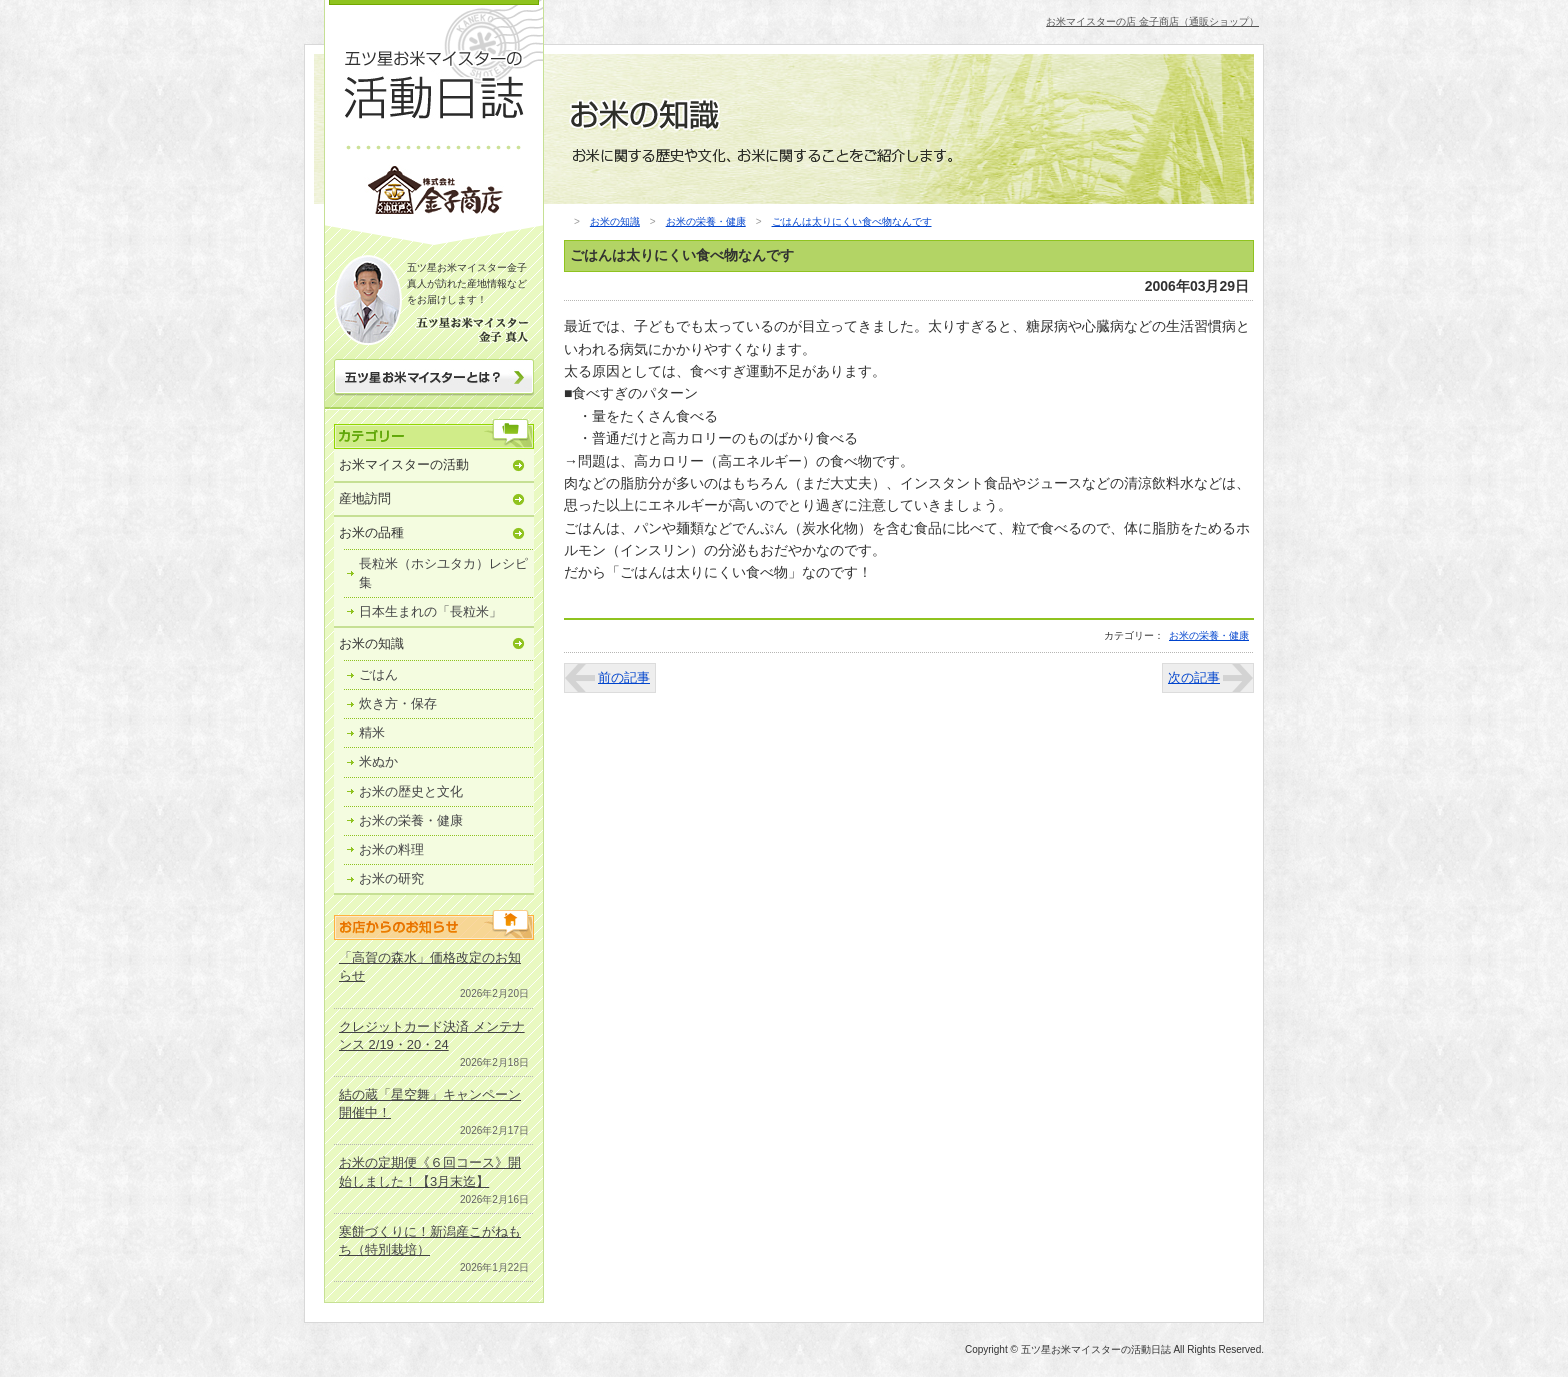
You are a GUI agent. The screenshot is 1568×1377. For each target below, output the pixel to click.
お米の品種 (371, 532)
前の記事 (624, 677)
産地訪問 (365, 498)
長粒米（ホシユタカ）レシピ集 (443, 572)
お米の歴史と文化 (411, 791)
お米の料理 (391, 849)
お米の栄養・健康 (411, 820)
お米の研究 (391, 878)
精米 (372, 732)
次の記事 (1194, 677)
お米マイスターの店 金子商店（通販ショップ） (1152, 21)
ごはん (378, 674)
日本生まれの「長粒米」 (430, 611)
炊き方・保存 (398, 703)
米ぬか (378, 761)
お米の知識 (371, 643)
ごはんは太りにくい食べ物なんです (852, 221)
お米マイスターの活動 (404, 464)
